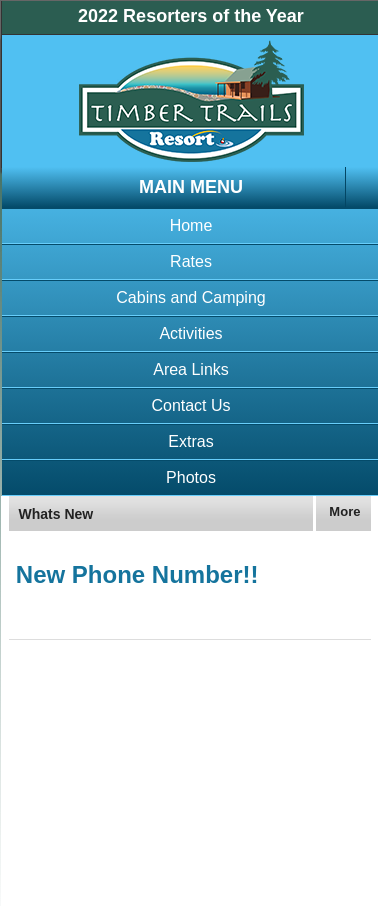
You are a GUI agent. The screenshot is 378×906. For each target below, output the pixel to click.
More (344, 511)
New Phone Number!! (137, 574)
